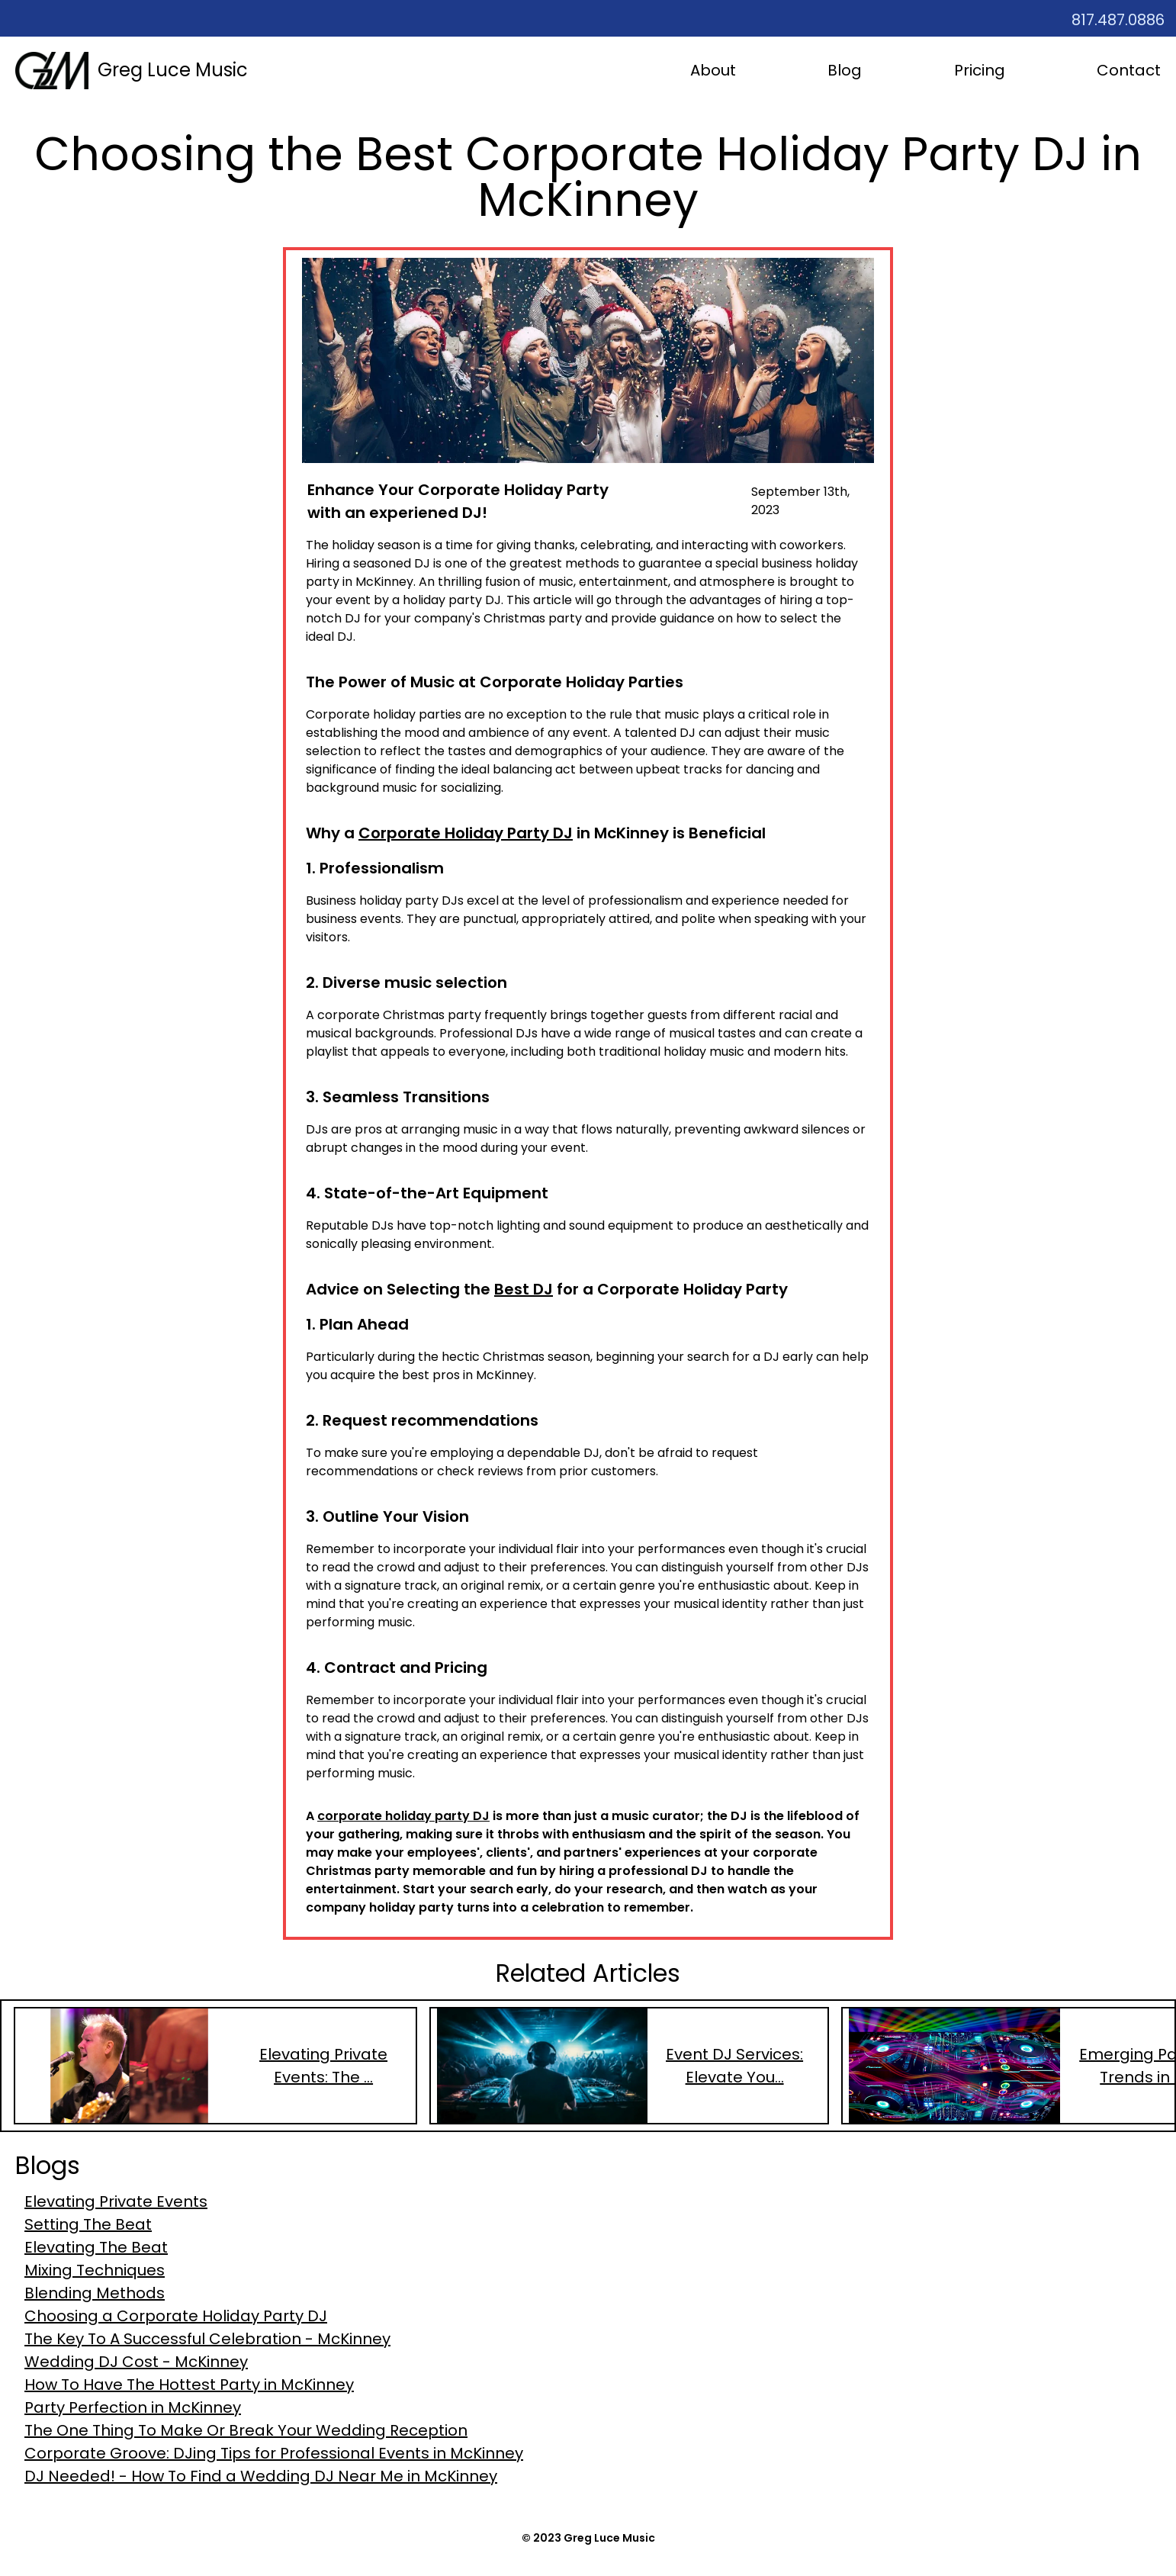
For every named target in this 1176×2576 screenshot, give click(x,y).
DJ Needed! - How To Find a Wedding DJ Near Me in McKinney (260, 2476)
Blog (844, 70)
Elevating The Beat (96, 2247)
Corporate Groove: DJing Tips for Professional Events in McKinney (273, 2453)
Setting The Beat (88, 2224)
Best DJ (523, 1289)
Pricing (979, 70)
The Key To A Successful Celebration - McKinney (207, 2338)
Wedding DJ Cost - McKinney (136, 2361)
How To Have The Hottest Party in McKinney (189, 2384)
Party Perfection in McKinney (132, 2407)
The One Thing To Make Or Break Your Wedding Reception (246, 2430)
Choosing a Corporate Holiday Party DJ (175, 2316)
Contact (1129, 70)
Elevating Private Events (115, 2201)
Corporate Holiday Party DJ (465, 833)
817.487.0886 (1118, 20)
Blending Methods (94, 2293)
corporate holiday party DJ (403, 1816)
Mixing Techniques (94, 2270)
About (713, 70)
